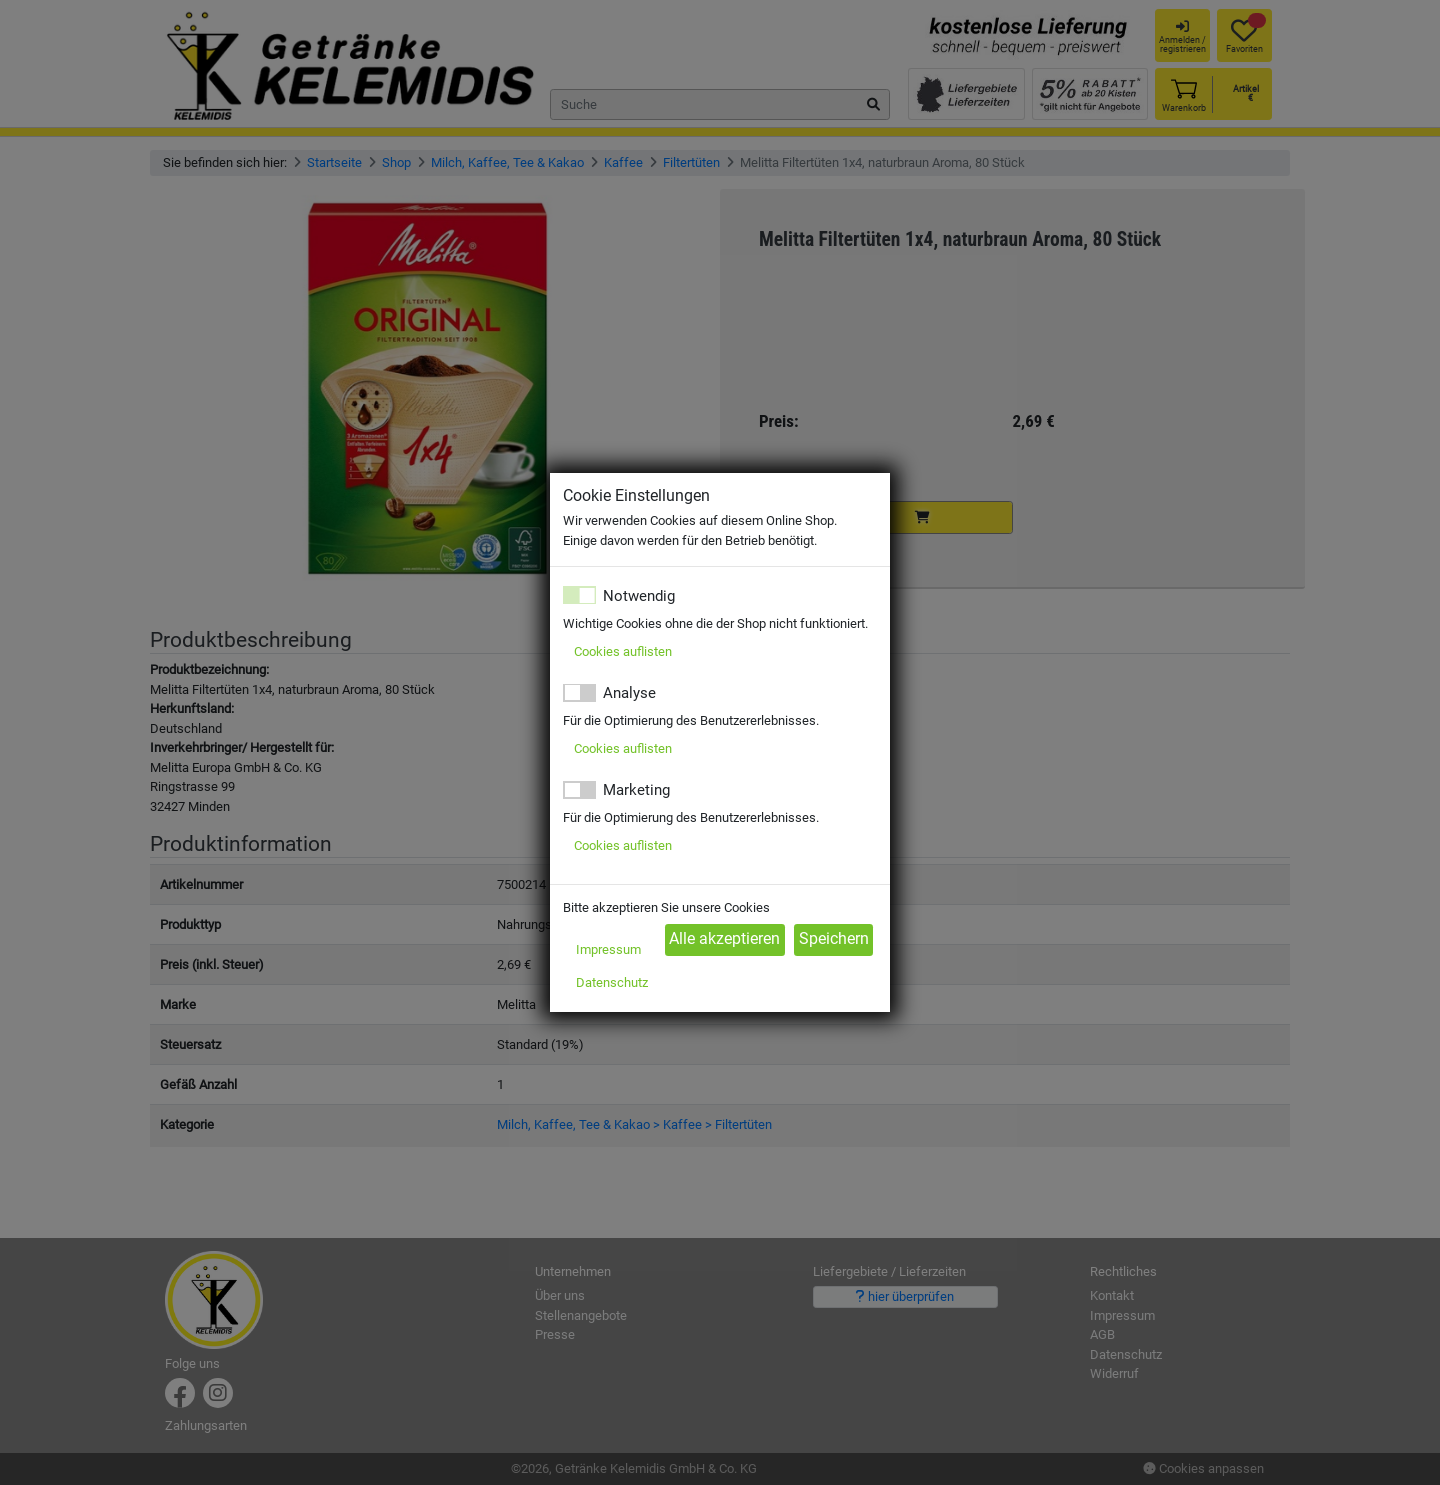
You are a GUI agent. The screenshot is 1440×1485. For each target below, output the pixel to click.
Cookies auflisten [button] (623, 651)
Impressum (608, 949)
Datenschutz (612, 982)
